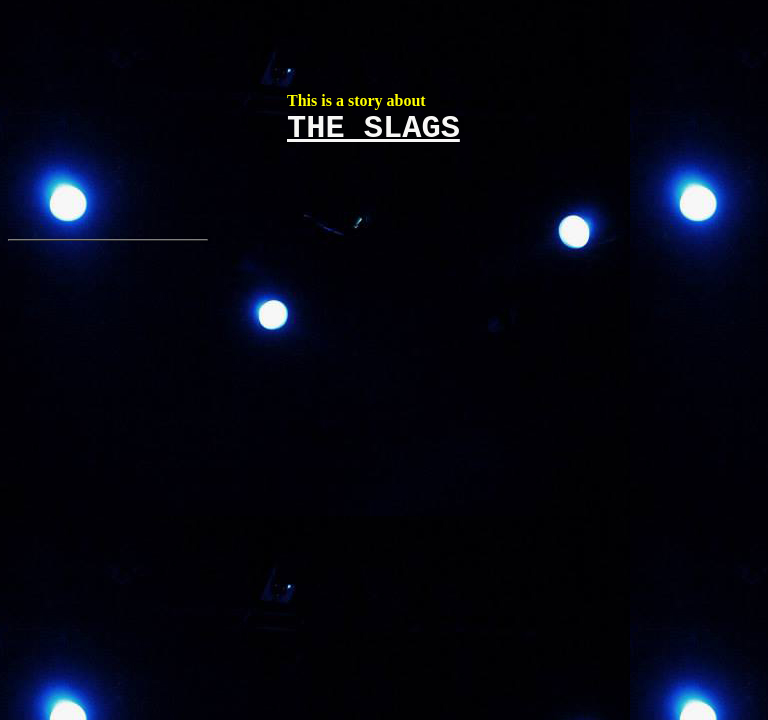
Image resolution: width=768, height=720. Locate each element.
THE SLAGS (373, 128)
